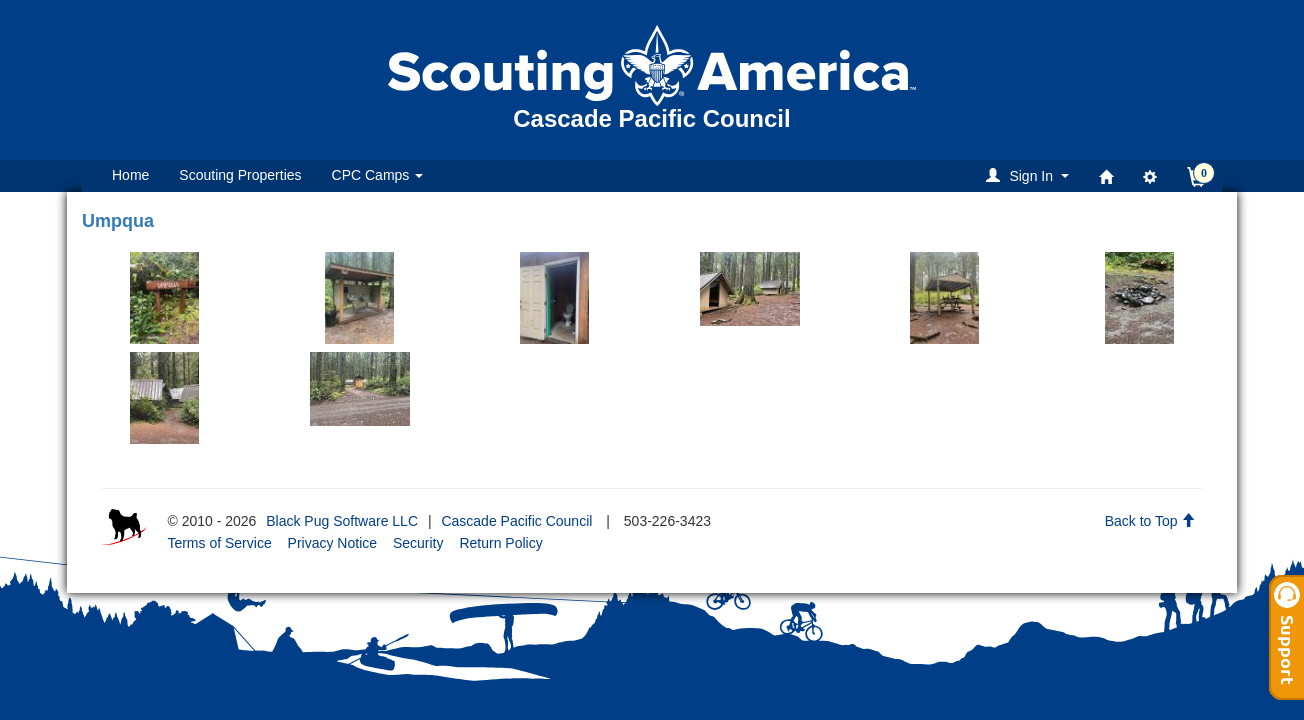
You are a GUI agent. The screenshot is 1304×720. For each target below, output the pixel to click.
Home (130, 175)
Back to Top (1150, 521)
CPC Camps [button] (378, 175)
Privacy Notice (332, 543)
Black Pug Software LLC (342, 521)
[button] (1030, 175)
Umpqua (118, 221)
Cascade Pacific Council (516, 521)
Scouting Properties (240, 175)
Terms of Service (219, 543)
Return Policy (500, 543)
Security (418, 543)
